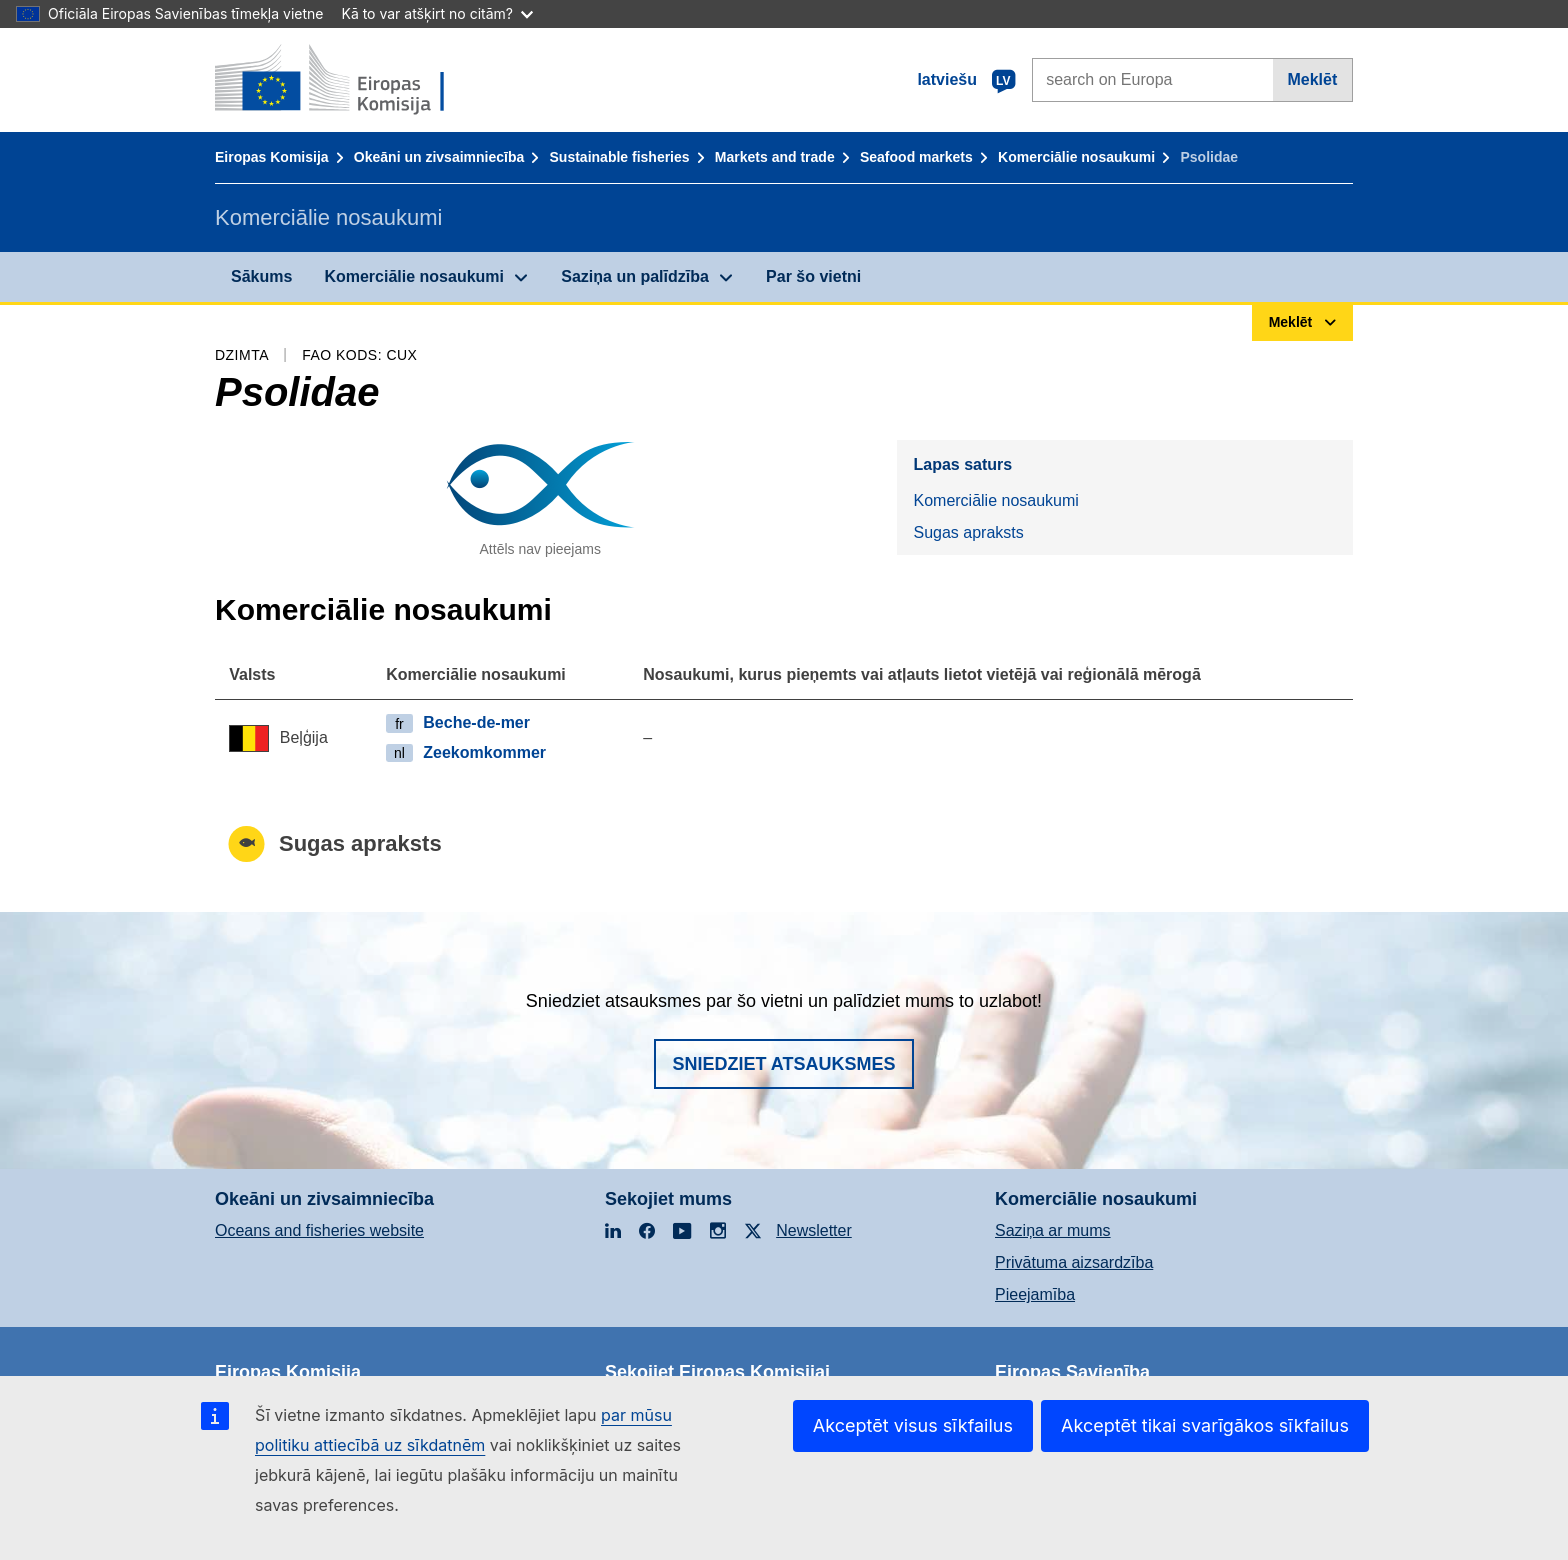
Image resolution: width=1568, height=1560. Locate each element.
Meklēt (1312, 79)
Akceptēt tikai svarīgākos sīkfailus (1205, 1425)
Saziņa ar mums (1053, 1230)
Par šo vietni (813, 276)
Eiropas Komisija (272, 157)
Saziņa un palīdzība (635, 276)
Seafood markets (916, 157)
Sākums (261, 276)
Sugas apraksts (968, 532)
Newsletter (814, 1230)
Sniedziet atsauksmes (783, 1064)
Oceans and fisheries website (319, 1230)
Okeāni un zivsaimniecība (439, 157)
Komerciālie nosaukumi (1076, 157)
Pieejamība (1035, 1294)
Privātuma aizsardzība (1074, 1262)
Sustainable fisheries (620, 157)
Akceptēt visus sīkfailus (913, 1425)
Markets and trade (775, 157)
